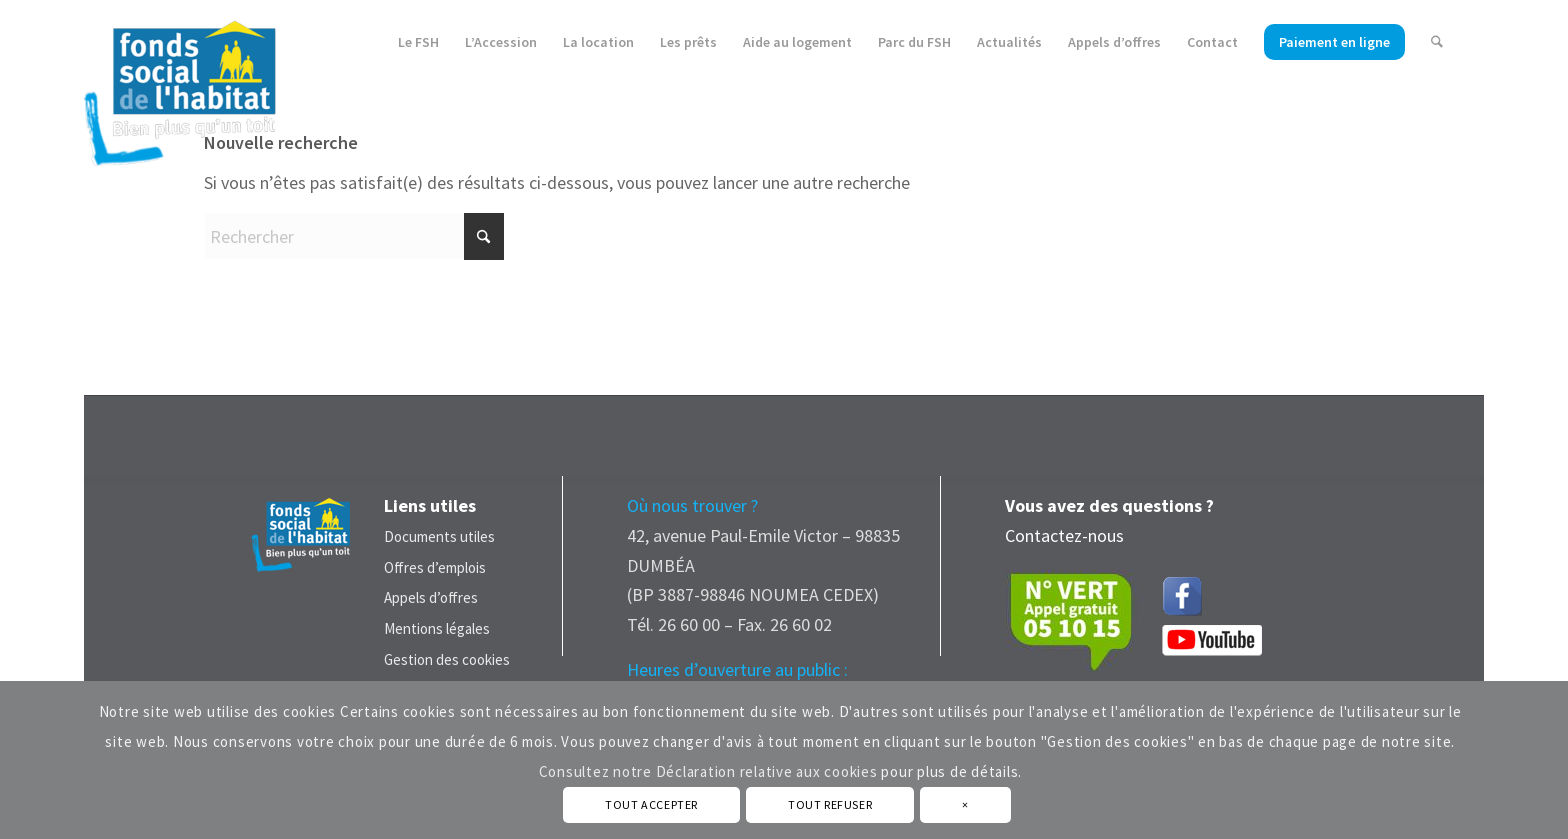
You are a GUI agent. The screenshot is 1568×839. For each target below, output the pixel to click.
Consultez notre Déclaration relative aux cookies (708, 771)
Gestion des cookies (447, 659)
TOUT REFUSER (830, 804)
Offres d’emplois (435, 567)
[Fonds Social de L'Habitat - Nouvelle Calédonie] (179, 84)
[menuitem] (419, 42)
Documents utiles (439, 536)
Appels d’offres (431, 597)
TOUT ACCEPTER (651, 804)
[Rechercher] (1437, 42)
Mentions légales (437, 628)
